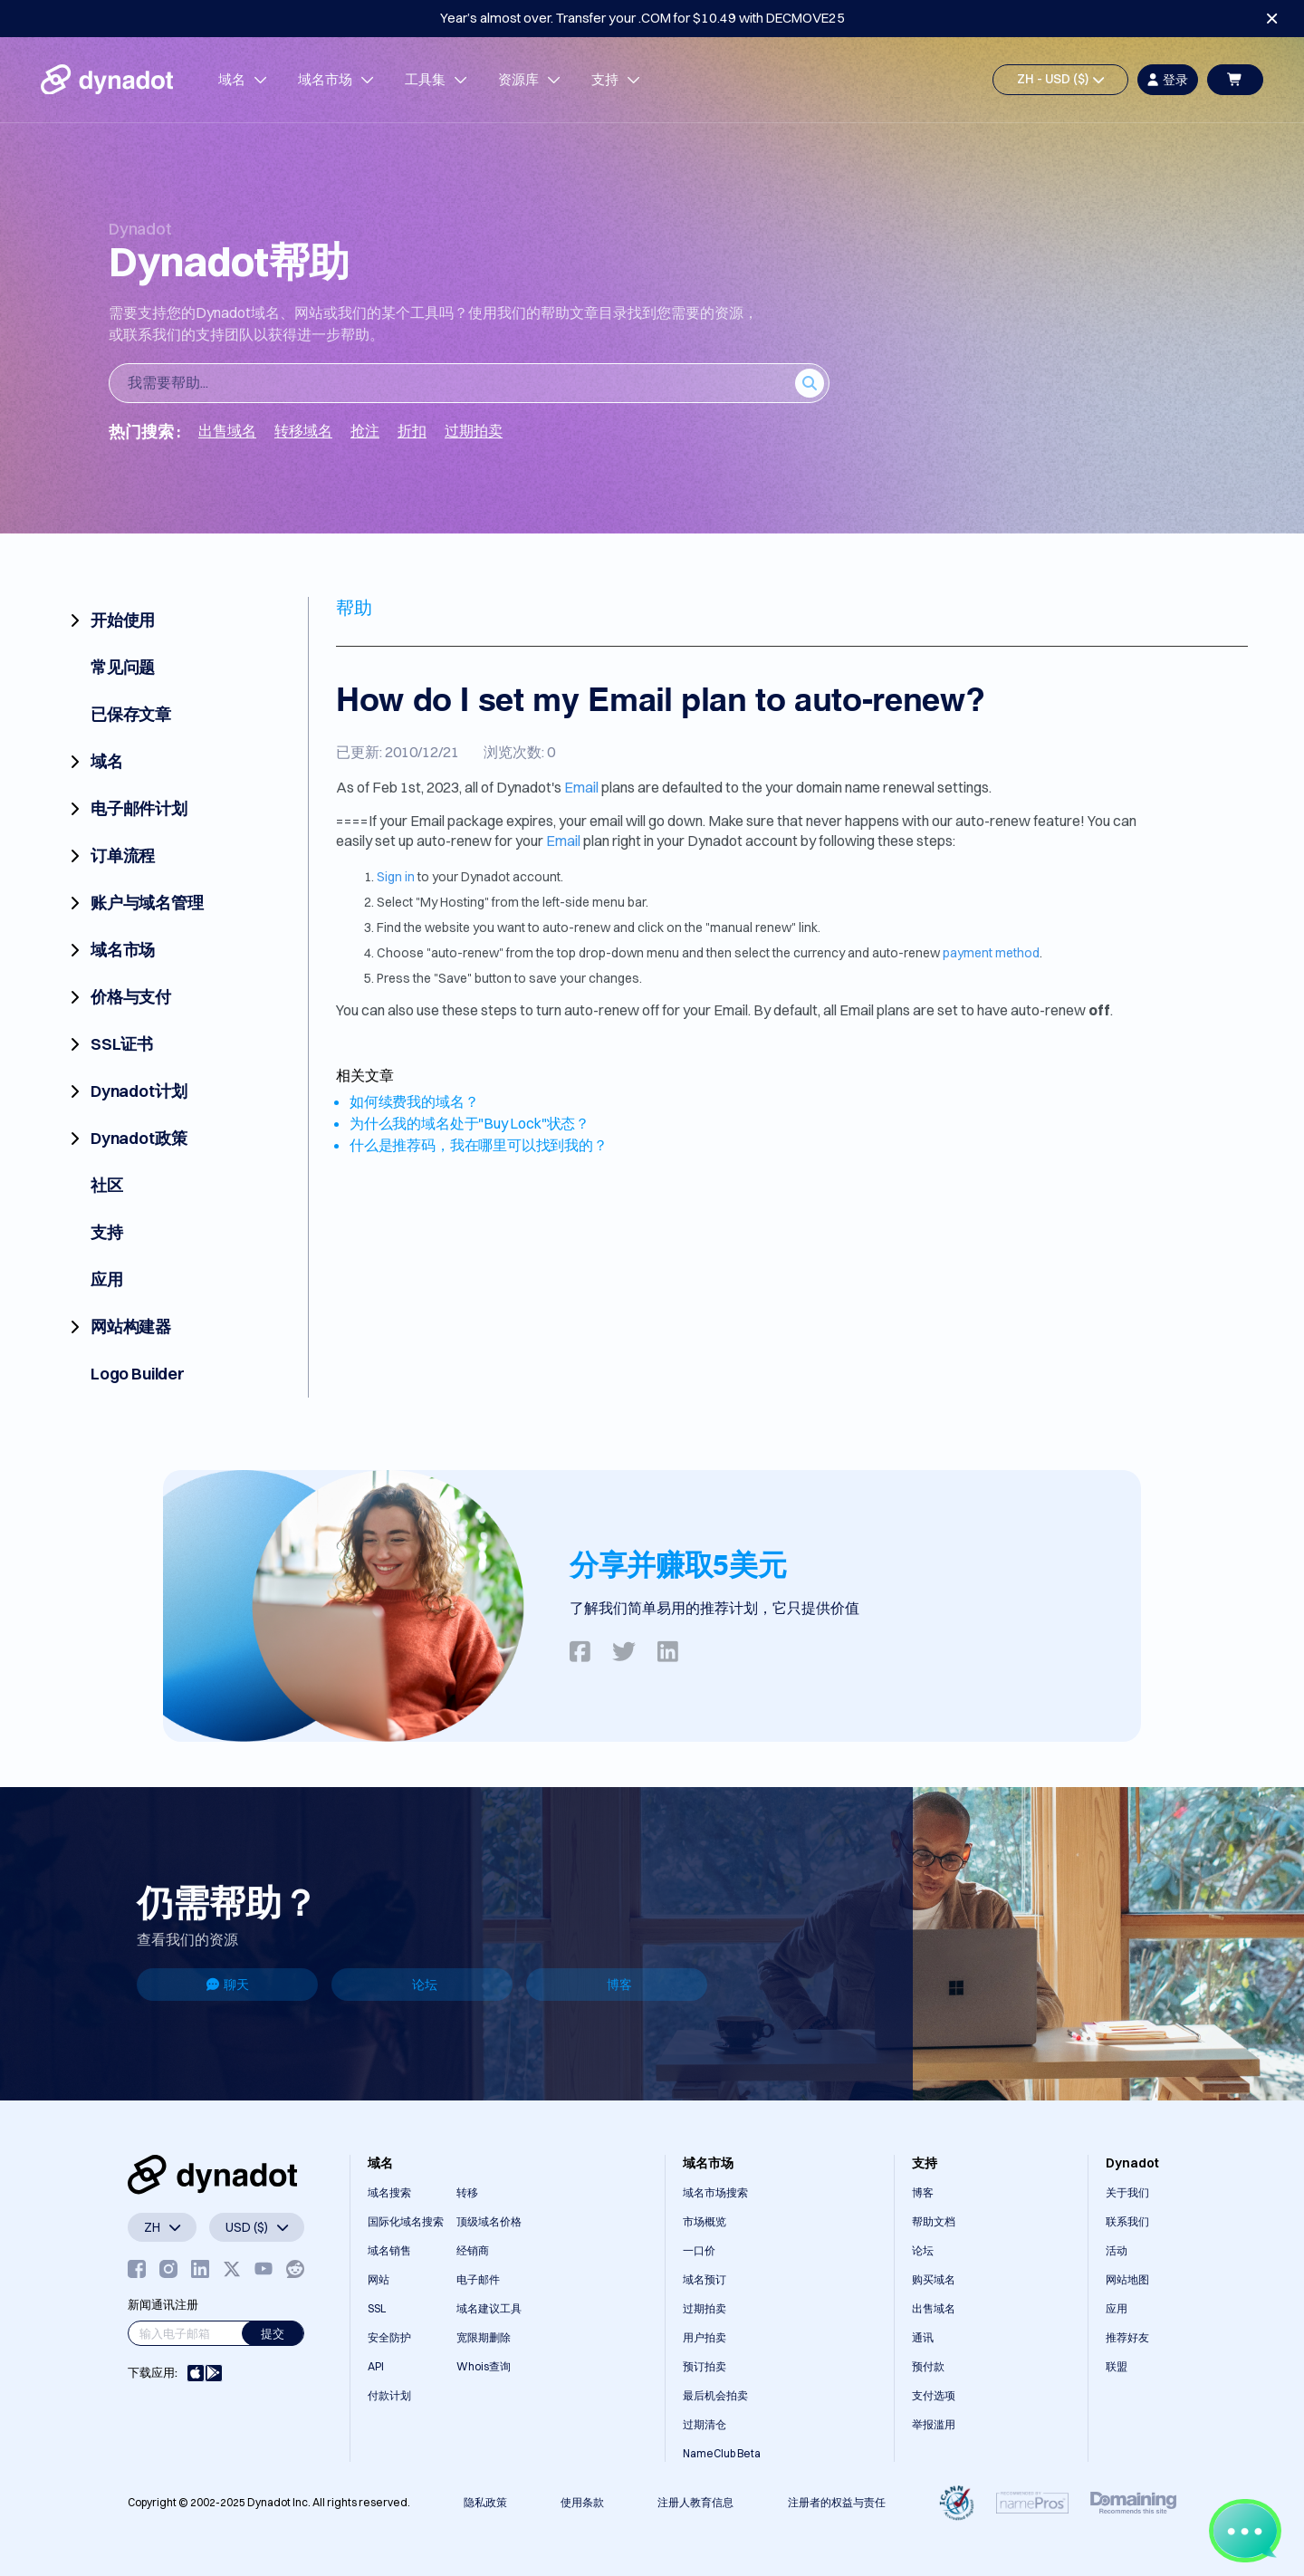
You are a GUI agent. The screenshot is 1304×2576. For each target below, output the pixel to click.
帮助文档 (933, 2221)
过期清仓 (704, 2424)
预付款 (928, 2366)
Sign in (396, 877)
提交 (272, 2333)
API (376, 2366)
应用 (1116, 2308)
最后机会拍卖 (715, 2395)
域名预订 (704, 2279)
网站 (378, 2279)
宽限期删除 (483, 2337)
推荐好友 (1127, 2337)
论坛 (424, 1984)
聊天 (227, 1984)
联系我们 (1127, 2221)
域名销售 (389, 2250)
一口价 (699, 2250)
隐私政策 (485, 2502)
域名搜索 (389, 2192)
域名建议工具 (489, 2308)
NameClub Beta (722, 2453)
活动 (1116, 2250)
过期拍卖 (704, 2308)
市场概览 (704, 2221)
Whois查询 (483, 2366)
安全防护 (389, 2337)
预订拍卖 (704, 2366)
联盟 (1116, 2366)
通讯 (923, 2337)
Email (581, 787)
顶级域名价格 (489, 2221)
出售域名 (933, 2308)
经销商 (472, 2250)
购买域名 (933, 2279)
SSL (377, 2308)
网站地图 (1127, 2279)
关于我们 (1127, 2192)
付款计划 (389, 2395)
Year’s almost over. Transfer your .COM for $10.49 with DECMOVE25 (642, 17)
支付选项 (933, 2395)
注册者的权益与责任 (837, 2502)
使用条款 (582, 2502)
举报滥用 (933, 2424)
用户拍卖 (704, 2337)
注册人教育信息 (695, 2502)
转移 (467, 2192)
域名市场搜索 (715, 2192)
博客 (619, 1984)
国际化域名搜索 (406, 2221)
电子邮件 (478, 2279)
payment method (991, 953)
